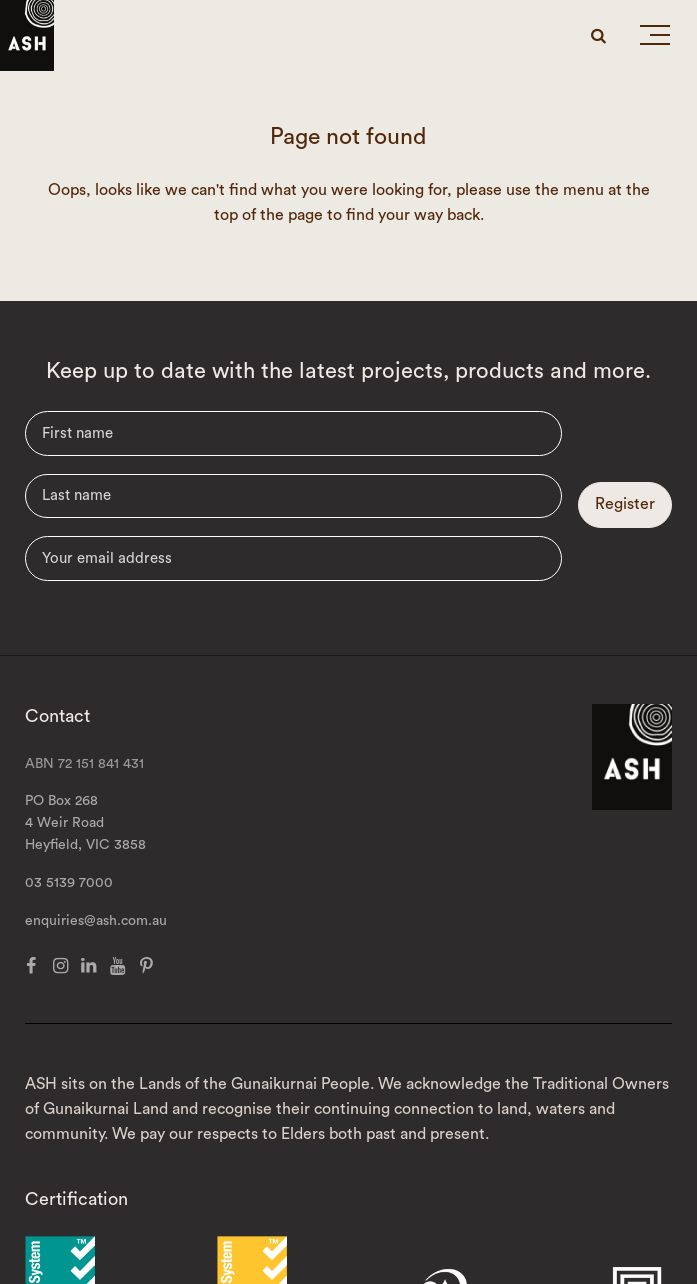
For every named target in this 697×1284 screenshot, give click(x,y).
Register (625, 504)
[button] (655, 39)
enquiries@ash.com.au (96, 921)
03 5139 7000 (69, 883)
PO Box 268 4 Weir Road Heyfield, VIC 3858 (85, 823)
